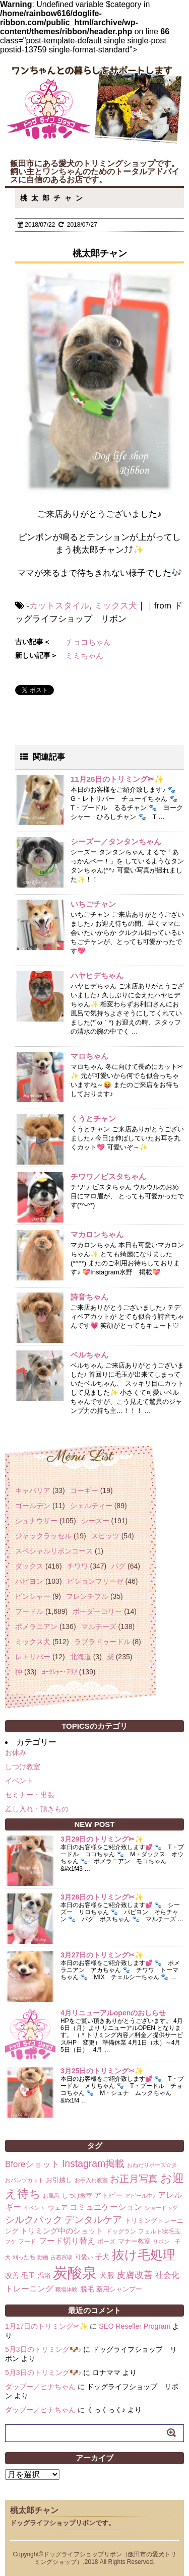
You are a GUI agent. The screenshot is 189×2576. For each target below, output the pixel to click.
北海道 (80, 1657)
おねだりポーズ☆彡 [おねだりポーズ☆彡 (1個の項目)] (152, 2165)
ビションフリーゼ (95, 1581)
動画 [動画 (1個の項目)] (42, 2257)
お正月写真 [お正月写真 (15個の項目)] (134, 2179)
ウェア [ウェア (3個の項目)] (58, 2207)
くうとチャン (93, 1118)
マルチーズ (98, 1626)
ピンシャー (32, 1596)
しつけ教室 (22, 1766)
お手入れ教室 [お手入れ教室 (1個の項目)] (91, 2180)
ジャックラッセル (43, 1536)
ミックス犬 (115, 606)
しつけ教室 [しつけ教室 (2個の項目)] (77, 2195)
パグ (118, 1566)
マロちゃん (89, 1056)
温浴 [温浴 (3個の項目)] (44, 2275)
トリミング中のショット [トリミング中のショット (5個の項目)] (61, 2230)
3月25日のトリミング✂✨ (101, 2071)
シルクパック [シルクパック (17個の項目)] (33, 2219)
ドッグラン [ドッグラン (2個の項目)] (121, 2231)
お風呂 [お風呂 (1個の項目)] (51, 2196)
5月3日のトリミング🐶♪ (43, 2349)
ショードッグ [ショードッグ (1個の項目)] (161, 2208)
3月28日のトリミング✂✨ (101, 1897)
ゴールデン (32, 1506)
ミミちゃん (84, 655)
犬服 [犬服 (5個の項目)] (106, 2275)
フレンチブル (87, 1596)
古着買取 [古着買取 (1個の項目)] (61, 2257)
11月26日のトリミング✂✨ (117, 779)
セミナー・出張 (29, 1795)
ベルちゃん (89, 1354)
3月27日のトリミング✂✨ (101, 1955)
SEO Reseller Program (134, 2326)
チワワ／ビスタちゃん (108, 1176)
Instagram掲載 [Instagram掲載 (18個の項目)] (93, 2163)
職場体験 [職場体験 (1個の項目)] (66, 2289)
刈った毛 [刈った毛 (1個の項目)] (24, 2257)
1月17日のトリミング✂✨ (46, 2326)
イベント (19, 1781)
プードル (29, 1611)
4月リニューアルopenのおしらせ (113, 2013)
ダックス (29, 1566)
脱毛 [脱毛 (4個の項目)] (87, 2289)
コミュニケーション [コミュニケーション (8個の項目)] (106, 2206)
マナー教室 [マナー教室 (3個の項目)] (134, 2241)
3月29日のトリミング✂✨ (101, 1839)
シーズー (95, 1521)
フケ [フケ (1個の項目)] (10, 2242)
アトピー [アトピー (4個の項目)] (108, 2195)
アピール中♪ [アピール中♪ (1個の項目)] (140, 2196)
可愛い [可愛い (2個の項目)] (84, 2257)
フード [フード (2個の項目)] (27, 2241)
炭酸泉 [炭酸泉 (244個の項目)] (75, 2272)
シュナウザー (36, 1521)
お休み (15, 1752)
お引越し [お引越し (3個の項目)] (59, 2180)
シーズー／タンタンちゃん (116, 841)
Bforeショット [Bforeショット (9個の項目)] (32, 2164)
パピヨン (29, 1581)
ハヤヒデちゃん (97, 975)
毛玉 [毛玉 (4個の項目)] (28, 2275)
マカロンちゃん (97, 1234)
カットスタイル (59, 606)
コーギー (84, 1490)
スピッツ (105, 1536)
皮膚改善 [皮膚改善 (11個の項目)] (134, 2275)
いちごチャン (93, 904)
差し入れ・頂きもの (37, 1809)
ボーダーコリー (97, 1611)
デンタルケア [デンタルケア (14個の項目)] (93, 2219)
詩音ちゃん (89, 1297)
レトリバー (32, 1657)
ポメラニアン (36, 1626)
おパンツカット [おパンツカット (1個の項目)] (24, 2180)
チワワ (77, 1566)
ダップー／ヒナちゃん (40, 2387)
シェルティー (91, 1506)
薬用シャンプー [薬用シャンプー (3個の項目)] (119, 2289)
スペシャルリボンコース (54, 1551)
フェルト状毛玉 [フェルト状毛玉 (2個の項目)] (159, 2231)
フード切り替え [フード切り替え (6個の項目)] (67, 2240)
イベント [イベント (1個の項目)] (34, 2208)
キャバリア (32, 1490)
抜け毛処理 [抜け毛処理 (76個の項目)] (143, 2255)
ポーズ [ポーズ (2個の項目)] (106, 2241)
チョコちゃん (88, 642)
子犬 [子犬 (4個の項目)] (102, 2257)
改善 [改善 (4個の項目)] (12, 2275)
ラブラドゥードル (102, 1642)
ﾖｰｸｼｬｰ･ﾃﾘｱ (59, 1672)
